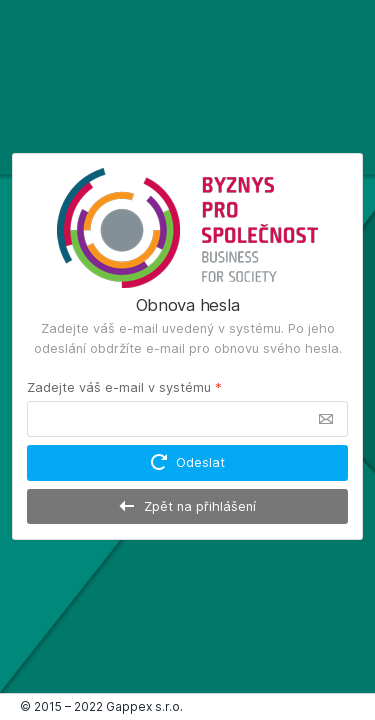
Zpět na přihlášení (187, 506)
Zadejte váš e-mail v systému (124, 387)
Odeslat (188, 462)
